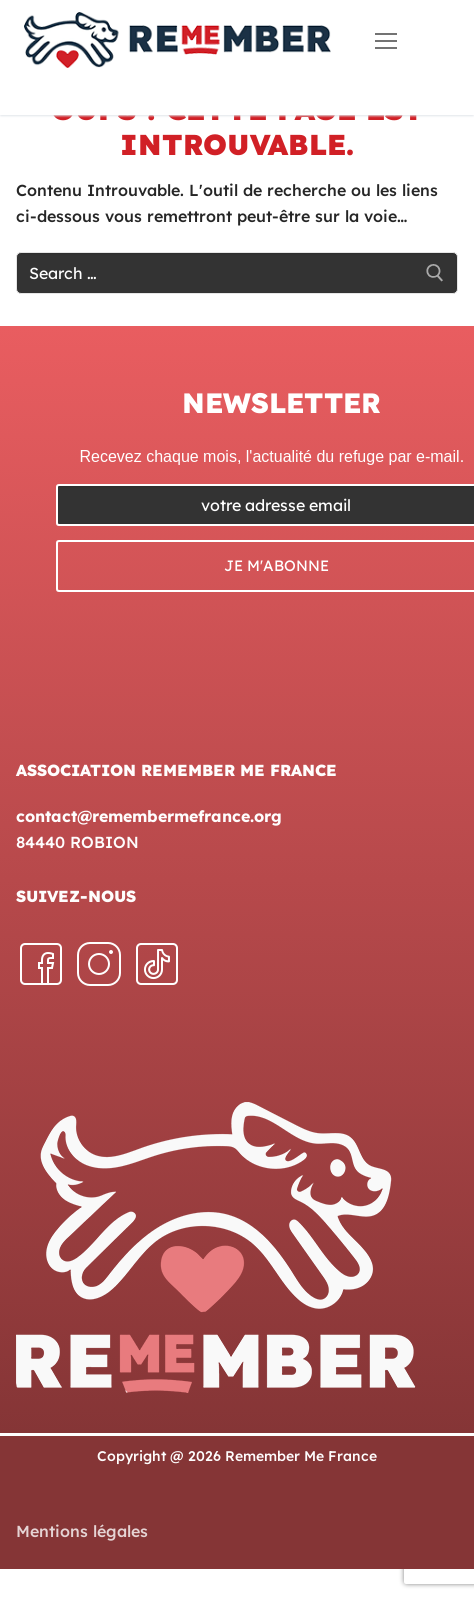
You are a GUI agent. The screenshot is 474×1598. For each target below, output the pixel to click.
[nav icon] (386, 40)
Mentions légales (82, 1531)
